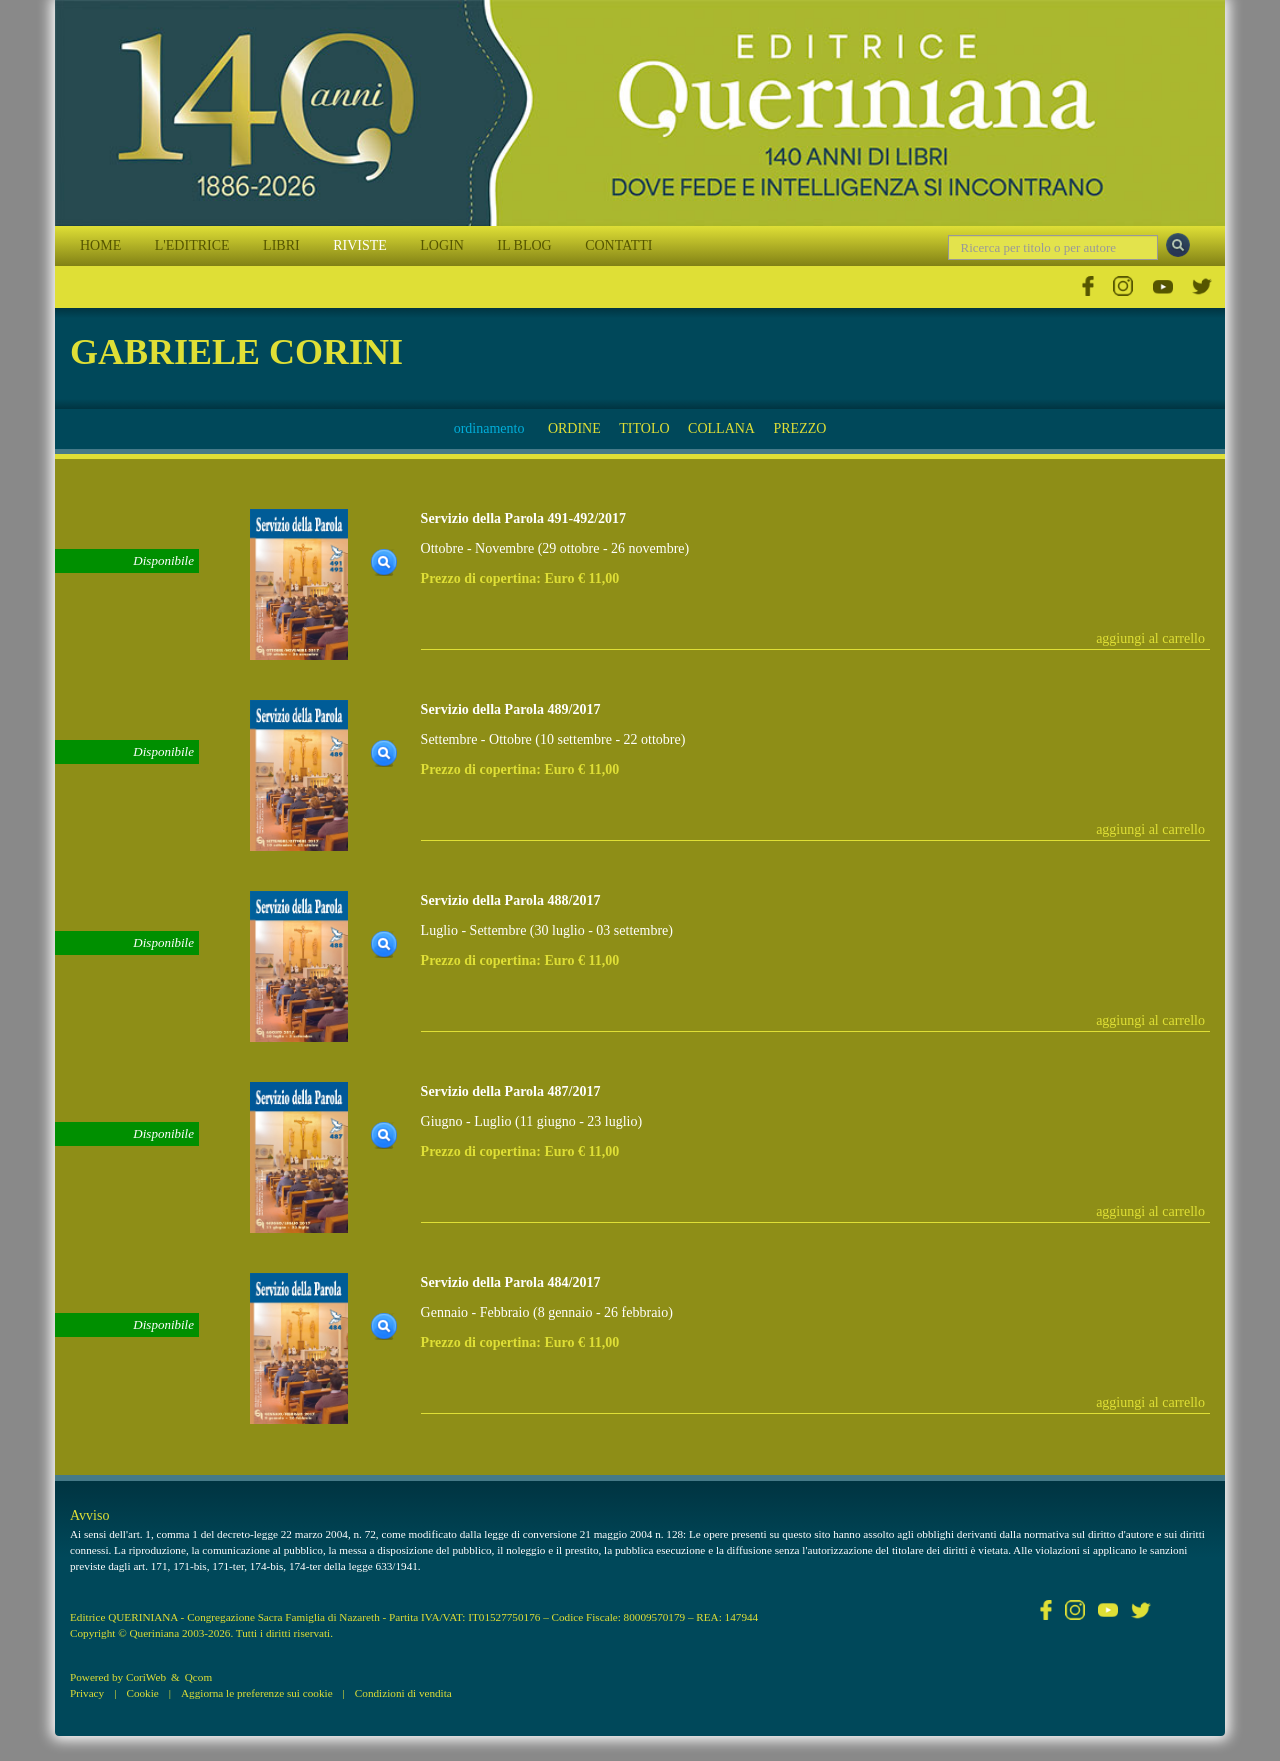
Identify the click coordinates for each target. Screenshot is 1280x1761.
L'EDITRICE (192, 245)
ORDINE (574, 428)
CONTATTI (618, 245)
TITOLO (644, 428)
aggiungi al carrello (1150, 638)
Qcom (198, 1677)
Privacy (87, 1693)
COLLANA (721, 428)
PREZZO (799, 428)
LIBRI (281, 245)
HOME (100, 245)
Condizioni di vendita (403, 1693)
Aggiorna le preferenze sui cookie (257, 1693)
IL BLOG (524, 245)
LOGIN (442, 245)
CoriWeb (146, 1677)
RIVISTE (360, 245)
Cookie (142, 1693)
